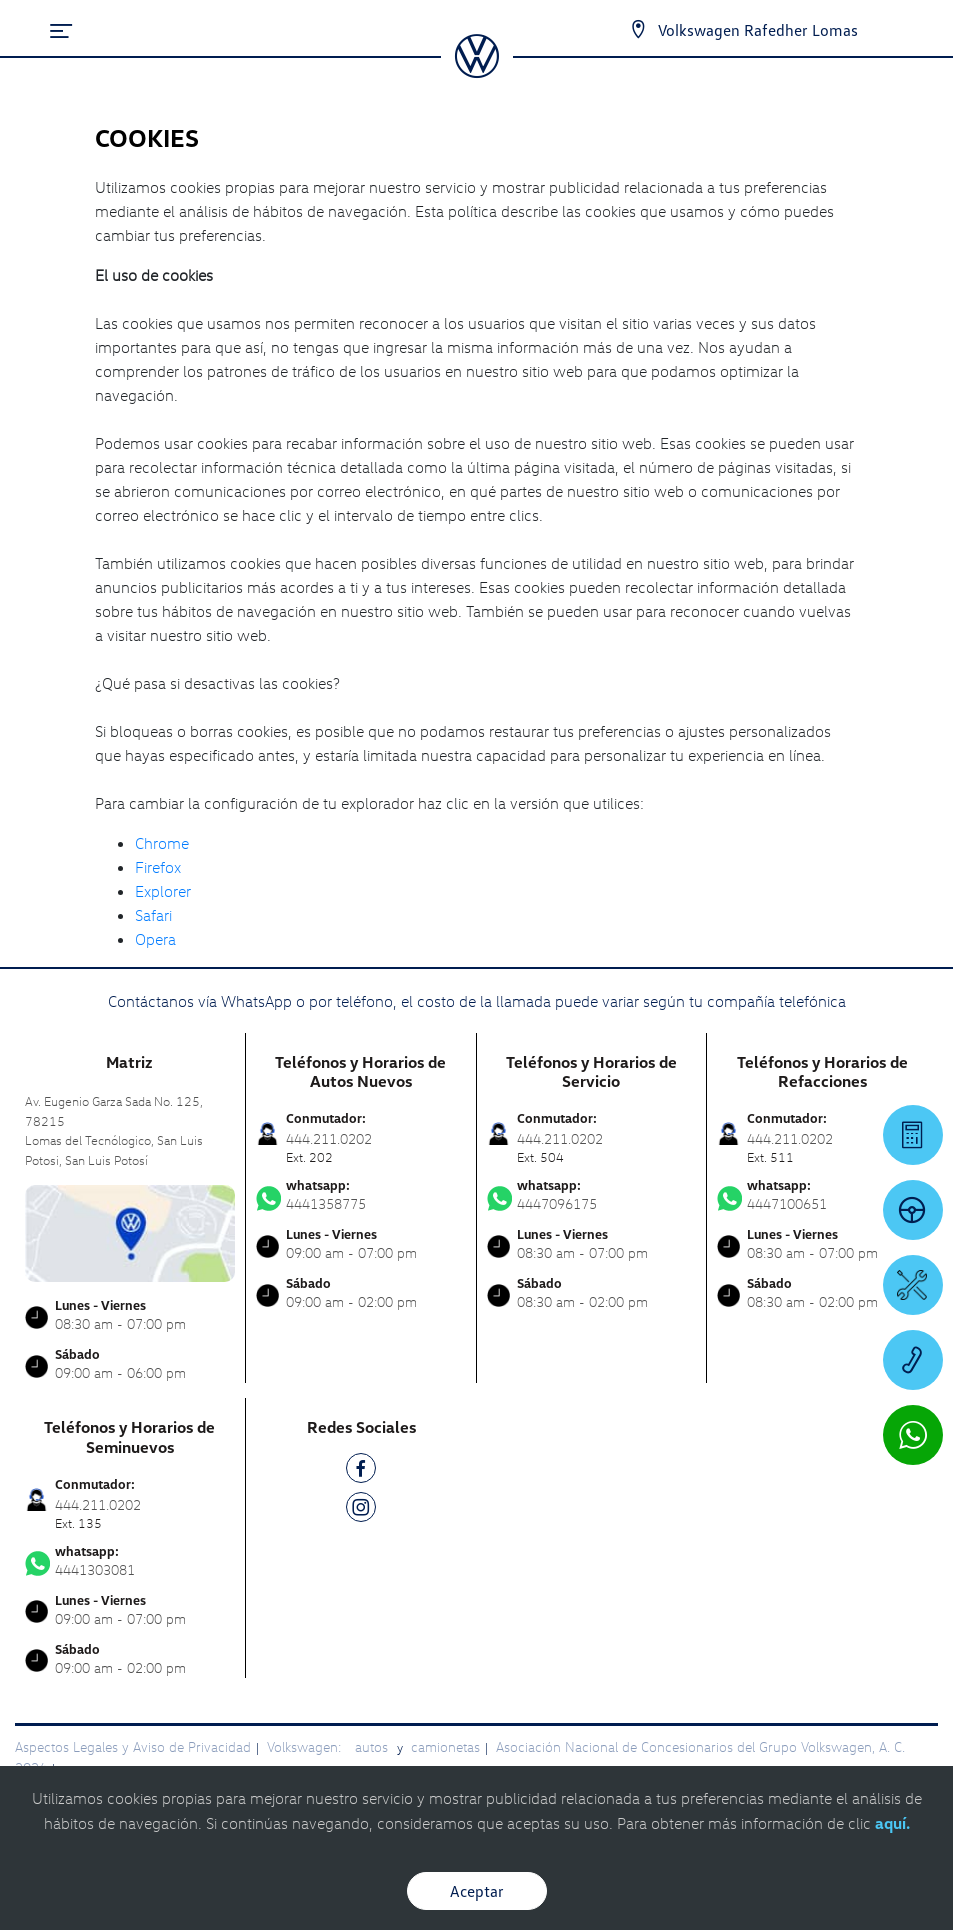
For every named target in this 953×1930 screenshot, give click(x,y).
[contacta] (130, 1231)
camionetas (445, 1746)
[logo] (476, 71)
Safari (153, 915)
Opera (155, 939)
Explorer (163, 891)
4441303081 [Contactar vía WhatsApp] (130, 1561)
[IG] (361, 1510)
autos (373, 1746)
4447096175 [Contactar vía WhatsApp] (592, 1195)
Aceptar (477, 1891)
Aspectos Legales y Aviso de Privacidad (133, 1746)
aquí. (892, 1823)
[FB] (361, 1471)
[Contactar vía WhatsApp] (913, 1435)
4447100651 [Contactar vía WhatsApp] (822, 1195)
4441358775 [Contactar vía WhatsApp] (361, 1195)
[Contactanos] (620, 30)
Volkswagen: (306, 1746)
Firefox (158, 867)
